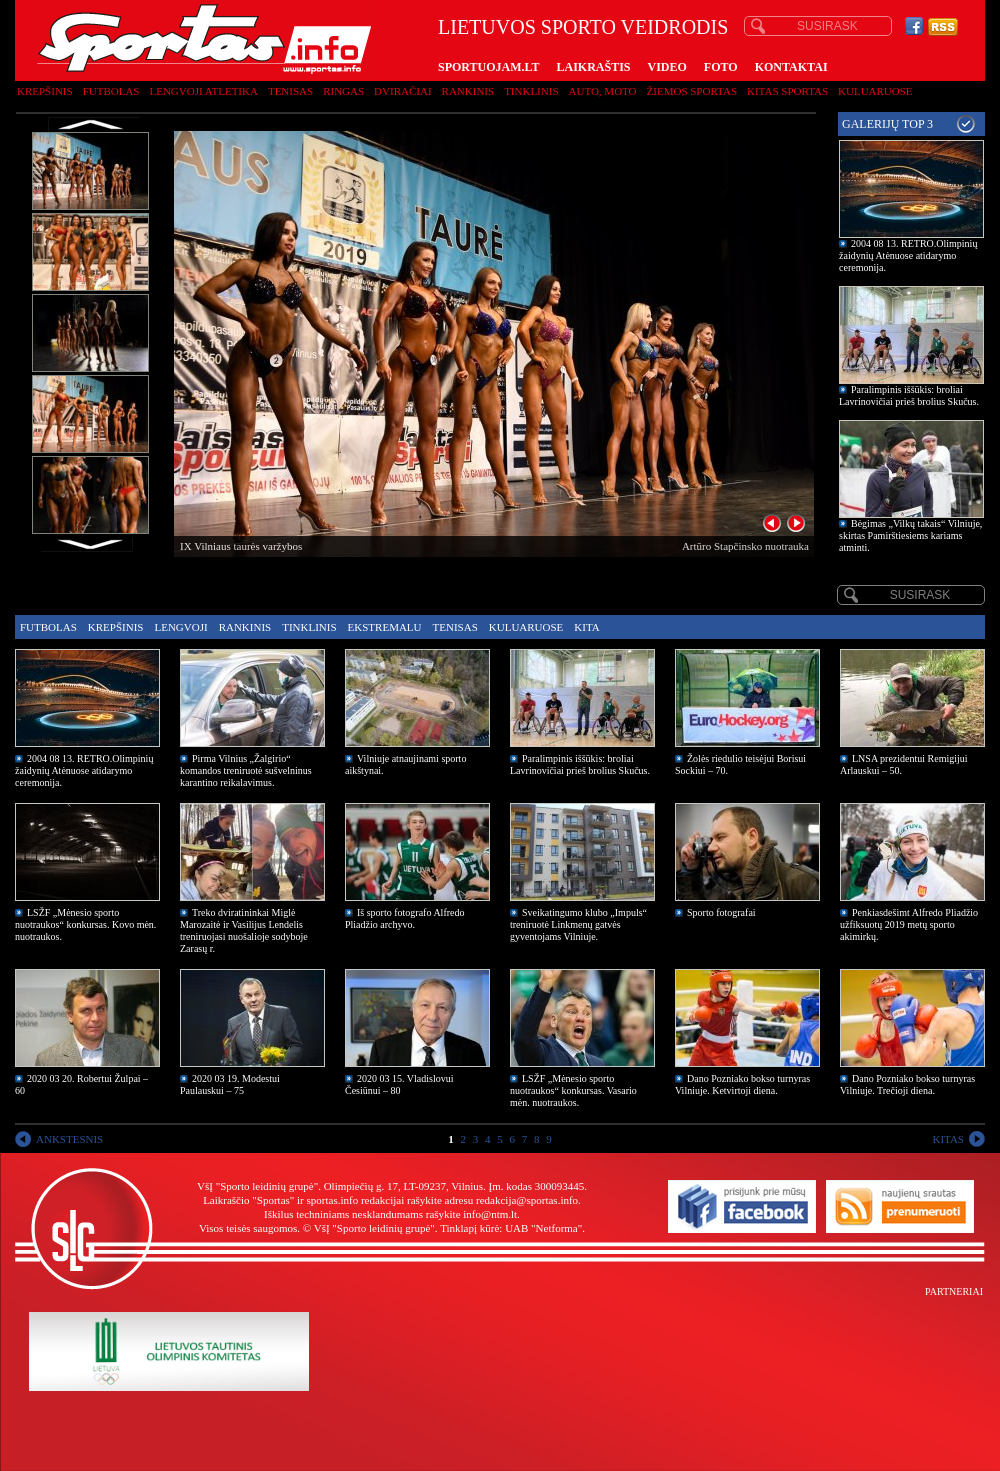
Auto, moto (603, 91)
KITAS (948, 1139)
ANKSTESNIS (69, 1139)
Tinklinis (531, 91)
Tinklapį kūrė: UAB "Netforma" (511, 1228)
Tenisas (290, 91)
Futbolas (111, 91)
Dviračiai (402, 91)
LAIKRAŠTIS (593, 67)
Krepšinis (45, 91)
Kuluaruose (875, 91)
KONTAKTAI (791, 67)
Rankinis (468, 91)
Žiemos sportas (692, 91)
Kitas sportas (787, 91)
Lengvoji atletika (203, 91)
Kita (586, 627)
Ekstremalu (385, 627)
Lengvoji (180, 627)
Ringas (343, 91)
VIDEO (667, 67)
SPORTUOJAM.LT (488, 67)
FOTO (721, 67)
